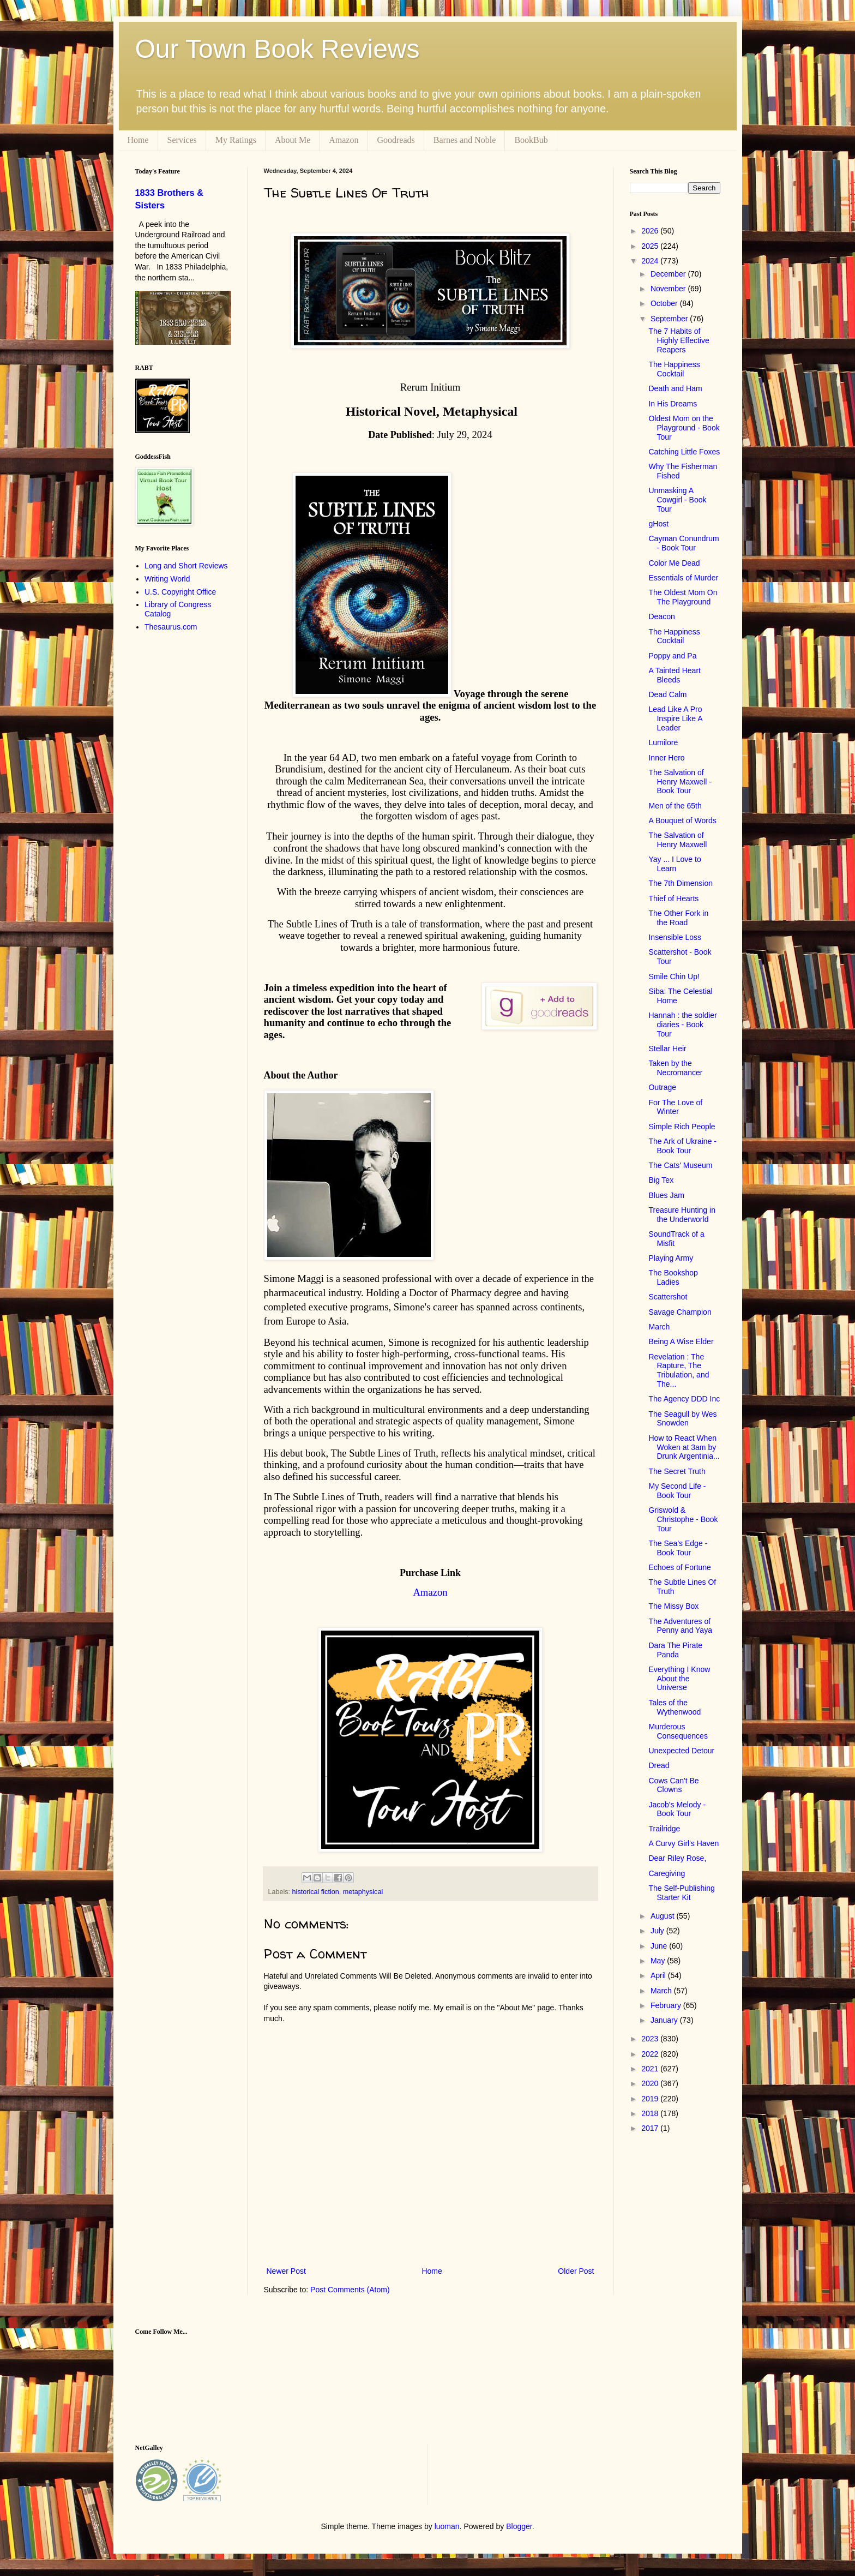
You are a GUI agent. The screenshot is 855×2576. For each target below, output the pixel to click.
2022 (650, 2054)
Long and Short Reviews (186, 565)
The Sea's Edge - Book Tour (677, 1548)
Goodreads (395, 140)
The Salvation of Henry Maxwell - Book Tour (679, 781)
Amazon (343, 140)
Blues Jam (666, 1195)
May (659, 1960)
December (669, 273)
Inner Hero (666, 757)
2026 (650, 230)
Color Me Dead (674, 563)
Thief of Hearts (673, 898)
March (659, 1326)
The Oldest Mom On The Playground (682, 597)
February (667, 2005)
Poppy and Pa (672, 655)
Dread (658, 1765)
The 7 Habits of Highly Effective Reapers (678, 340)
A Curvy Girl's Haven (683, 1843)
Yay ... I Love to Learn (674, 864)
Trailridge (664, 1828)
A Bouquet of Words (682, 820)
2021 (650, 2068)
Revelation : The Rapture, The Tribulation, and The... (678, 1370)
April (659, 1975)
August (663, 1916)
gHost (658, 523)
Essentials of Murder (683, 577)
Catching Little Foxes (684, 451)
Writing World (167, 578)
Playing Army (670, 1258)
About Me (292, 140)
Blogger (519, 2526)
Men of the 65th (674, 805)
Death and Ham (675, 388)
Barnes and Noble (464, 140)
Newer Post (286, 2271)
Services (182, 140)
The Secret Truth (676, 1471)
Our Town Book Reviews (277, 48)
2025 (650, 246)
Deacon (661, 616)
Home (138, 140)
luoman (447, 2526)
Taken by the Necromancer (675, 1068)
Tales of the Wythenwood (674, 1707)
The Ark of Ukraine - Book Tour (682, 1146)
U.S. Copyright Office (180, 592)
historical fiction (315, 1892)
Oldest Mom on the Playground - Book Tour (683, 427)
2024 (650, 260)
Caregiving (666, 1873)
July (658, 1930)
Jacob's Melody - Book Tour (677, 1809)
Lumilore (663, 742)
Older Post (576, 2271)
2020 (650, 2083)
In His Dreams (672, 403)
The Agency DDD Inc (684, 1398)
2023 (650, 2038)
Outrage (662, 1087)
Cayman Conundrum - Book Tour (683, 543)
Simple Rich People (681, 1126)
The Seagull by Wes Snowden (682, 1419)
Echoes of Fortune (679, 1567)
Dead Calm (667, 694)
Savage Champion (679, 1312)
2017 (650, 2128)
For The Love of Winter (675, 1107)
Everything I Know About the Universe (679, 1678)
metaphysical (363, 1892)
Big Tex (660, 1180)
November (669, 288)
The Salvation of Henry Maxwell (677, 840)
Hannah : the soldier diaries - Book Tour (682, 1024)
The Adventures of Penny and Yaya (680, 1626)
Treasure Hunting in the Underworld (681, 1215)
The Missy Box (673, 1606)
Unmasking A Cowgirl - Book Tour (677, 499)
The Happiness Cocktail (674, 369)
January (665, 2020)
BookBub (530, 140)
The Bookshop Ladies (672, 1277)
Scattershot (667, 1296)
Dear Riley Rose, (677, 1858)
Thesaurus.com (170, 626)
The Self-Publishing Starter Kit (681, 1893)
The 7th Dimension (680, 883)
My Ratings (235, 140)
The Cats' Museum (680, 1165)
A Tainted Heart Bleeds (674, 675)
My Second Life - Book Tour (677, 1491)
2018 (650, 2113)
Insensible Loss (674, 937)
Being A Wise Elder (680, 1341)
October (665, 303)
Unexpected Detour (681, 1750)
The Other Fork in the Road (678, 918)
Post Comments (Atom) (349, 2289)
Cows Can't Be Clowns (673, 1785)
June (660, 1946)
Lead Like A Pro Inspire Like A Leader (675, 718)
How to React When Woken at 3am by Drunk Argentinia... (683, 1447)
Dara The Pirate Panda (675, 1650)
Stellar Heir (667, 1048)
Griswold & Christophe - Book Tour (683, 1519)
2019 (650, 2098)
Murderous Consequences (677, 1731)
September (670, 318)
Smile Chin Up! (673, 976)
